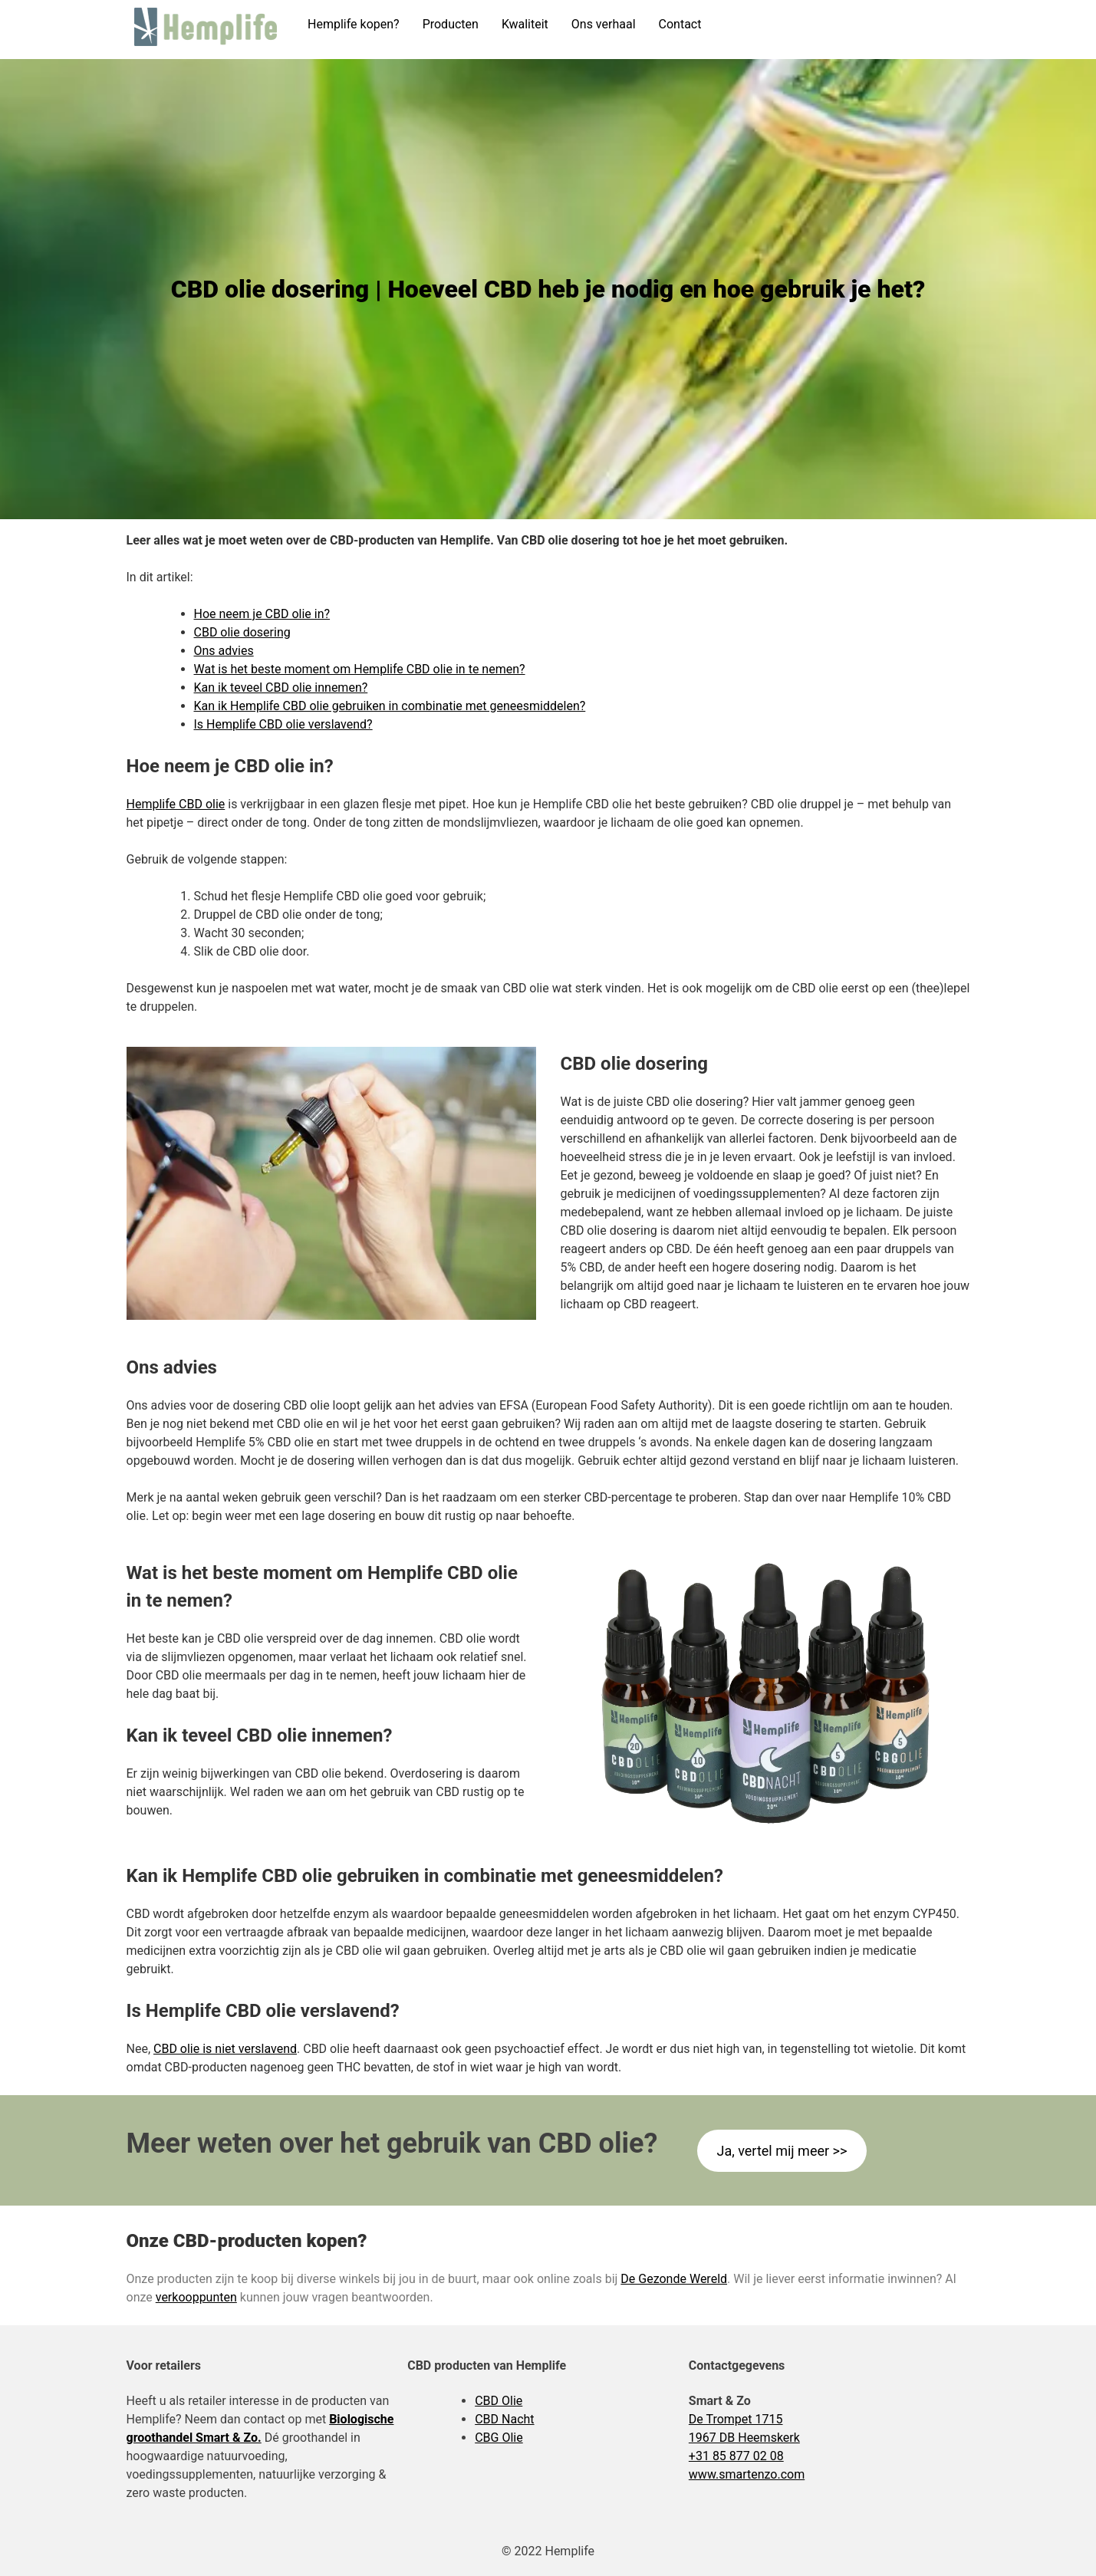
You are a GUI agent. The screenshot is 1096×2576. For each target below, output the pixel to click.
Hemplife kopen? (354, 24)
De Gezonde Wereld (673, 2279)
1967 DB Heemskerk (744, 2437)
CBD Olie (498, 2400)
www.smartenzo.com (747, 2474)
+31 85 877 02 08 (736, 2456)
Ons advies (224, 650)
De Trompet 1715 (736, 2419)
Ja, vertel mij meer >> (781, 2151)
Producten (451, 24)
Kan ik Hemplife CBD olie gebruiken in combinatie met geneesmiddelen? (390, 706)
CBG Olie (499, 2437)
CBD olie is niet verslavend (225, 2048)
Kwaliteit (525, 24)
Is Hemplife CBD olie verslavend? (283, 724)
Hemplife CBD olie (176, 804)
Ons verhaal (603, 24)
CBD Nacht (504, 2419)
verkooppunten (196, 2297)
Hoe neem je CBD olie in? (262, 614)
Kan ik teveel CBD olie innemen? (281, 687)
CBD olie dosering (242, 632)
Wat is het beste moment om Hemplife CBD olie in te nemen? (359, 669)
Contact (680, 24)
